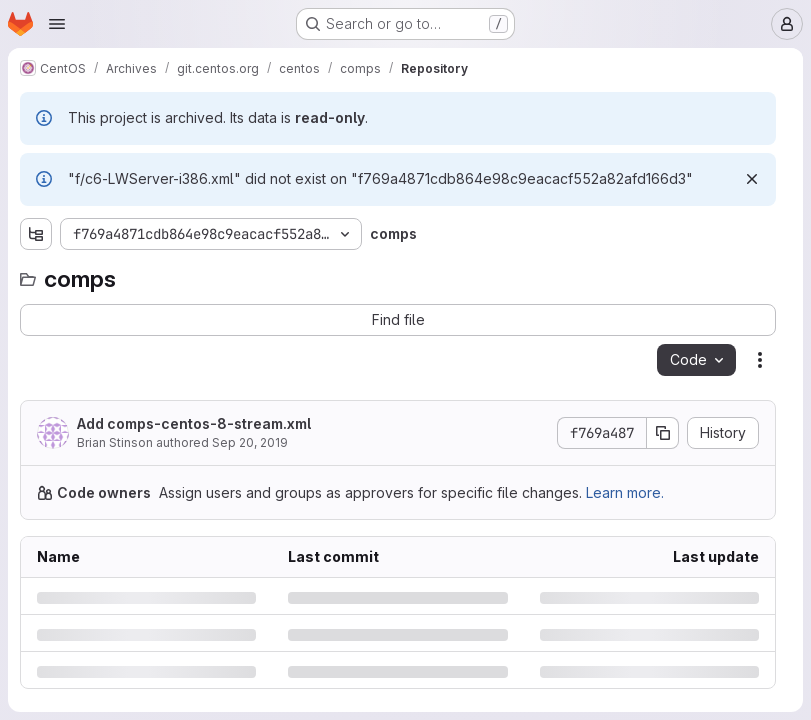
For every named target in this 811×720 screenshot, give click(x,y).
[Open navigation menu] (57, 24)
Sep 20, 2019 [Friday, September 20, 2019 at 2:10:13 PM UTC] (250, 442)
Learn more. (625, 492)
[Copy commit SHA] (663, 433)
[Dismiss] (752, 179)
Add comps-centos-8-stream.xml (194, 423)
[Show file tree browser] (36, 234)
